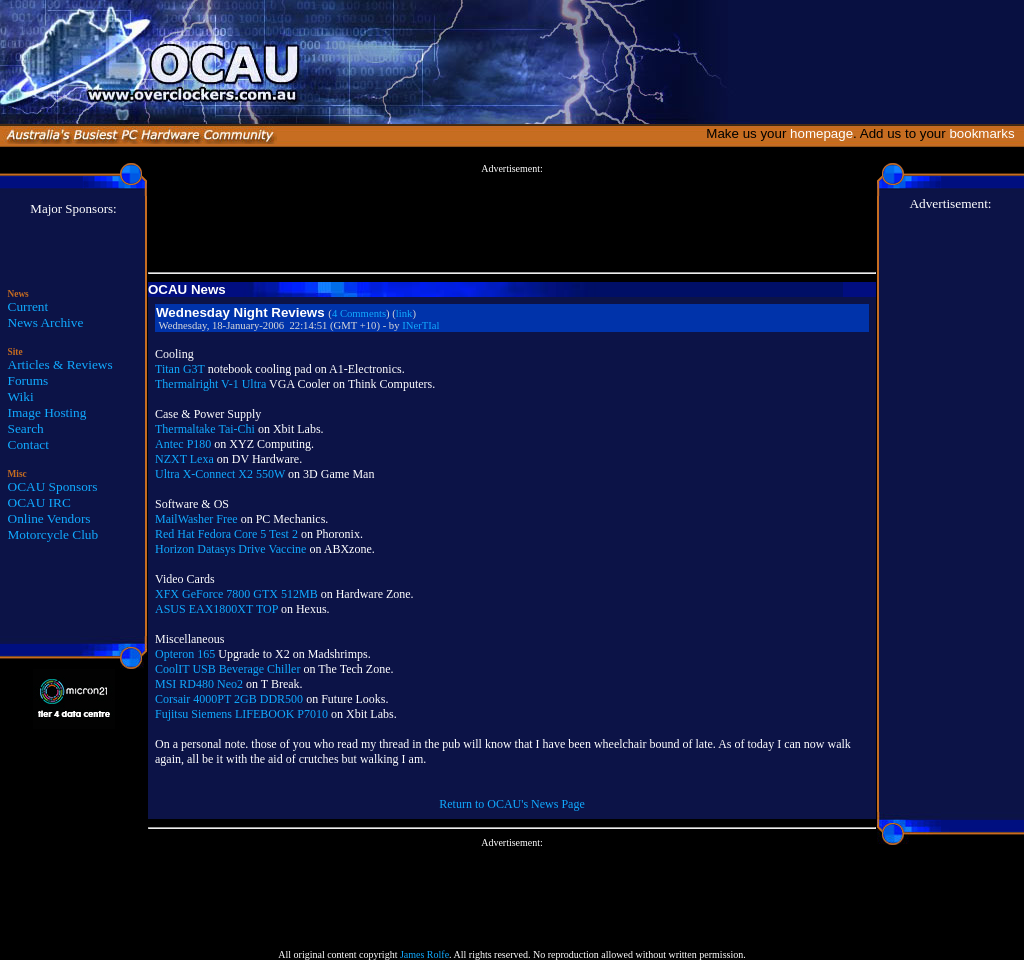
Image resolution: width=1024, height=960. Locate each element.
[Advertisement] (512, 219)
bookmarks (985, 133)
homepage (821, 133)
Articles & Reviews (60, 364)
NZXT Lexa (184, 459)
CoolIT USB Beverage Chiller (227, 669)
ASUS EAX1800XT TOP (216, 609)
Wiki (21, 396)
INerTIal (420, 325)
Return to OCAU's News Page (511, 804)
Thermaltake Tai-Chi (205, 429)
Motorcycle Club (53, 534)
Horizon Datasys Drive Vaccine (230, 549)
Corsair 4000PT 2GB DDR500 (229, 699)
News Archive (46, 322)
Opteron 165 (185, 654)
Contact (28, 444)
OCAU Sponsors (53, 486)
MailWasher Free (196, 519)
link (404, 313)
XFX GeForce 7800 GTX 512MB (236, 594)
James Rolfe (424, 954)
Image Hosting (47, 412)
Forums (28, 380)
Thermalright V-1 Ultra (210, 384)
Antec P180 (183, 444)
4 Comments (359, 313)
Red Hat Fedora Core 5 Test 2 (226, 534)
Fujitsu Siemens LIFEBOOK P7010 (241, 714)
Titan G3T (180, 369)
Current (28, 306)
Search (26, 428)
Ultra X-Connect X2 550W (220, 474)
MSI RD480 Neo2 (199, 684)
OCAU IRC (39, 502)
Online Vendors (49, 518)
